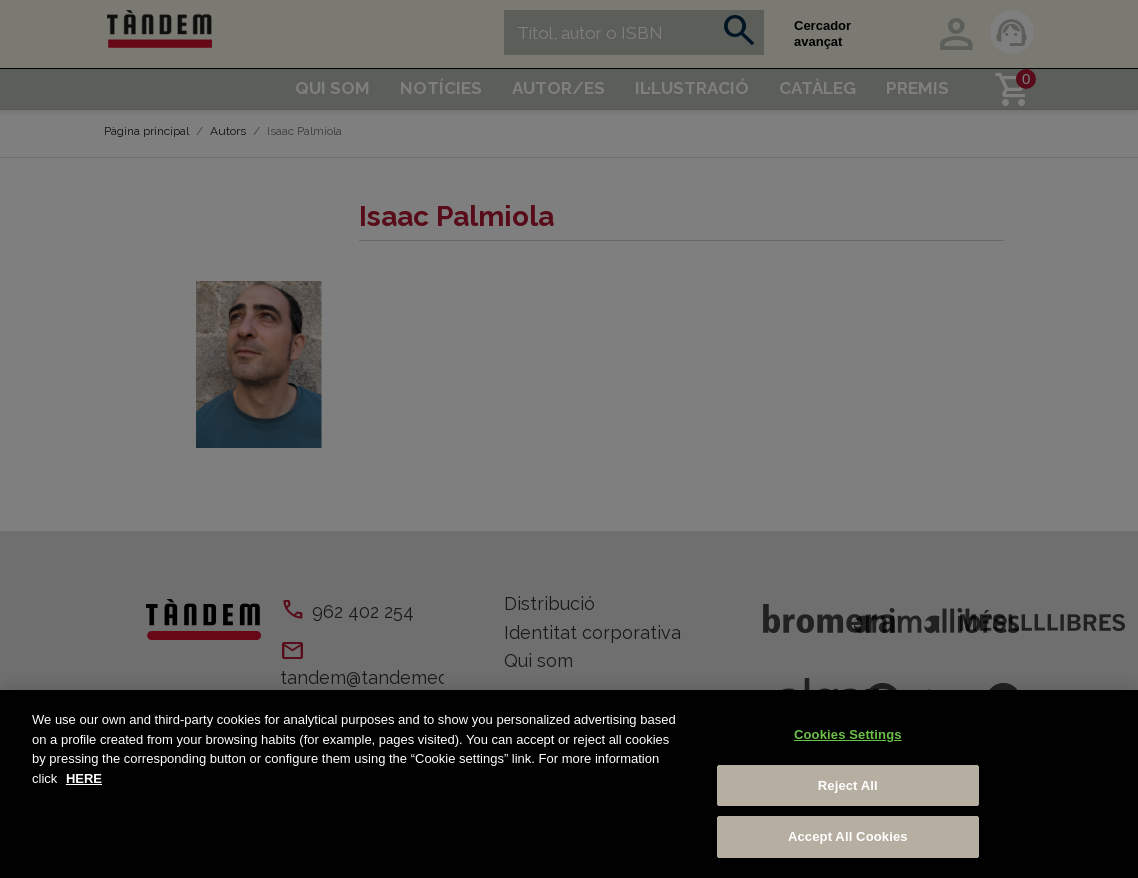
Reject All (848, 785)
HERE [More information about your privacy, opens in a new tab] (84, 778)
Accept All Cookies (848, 836)
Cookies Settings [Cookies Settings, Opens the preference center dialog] (848, 734)
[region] (569, 784)
